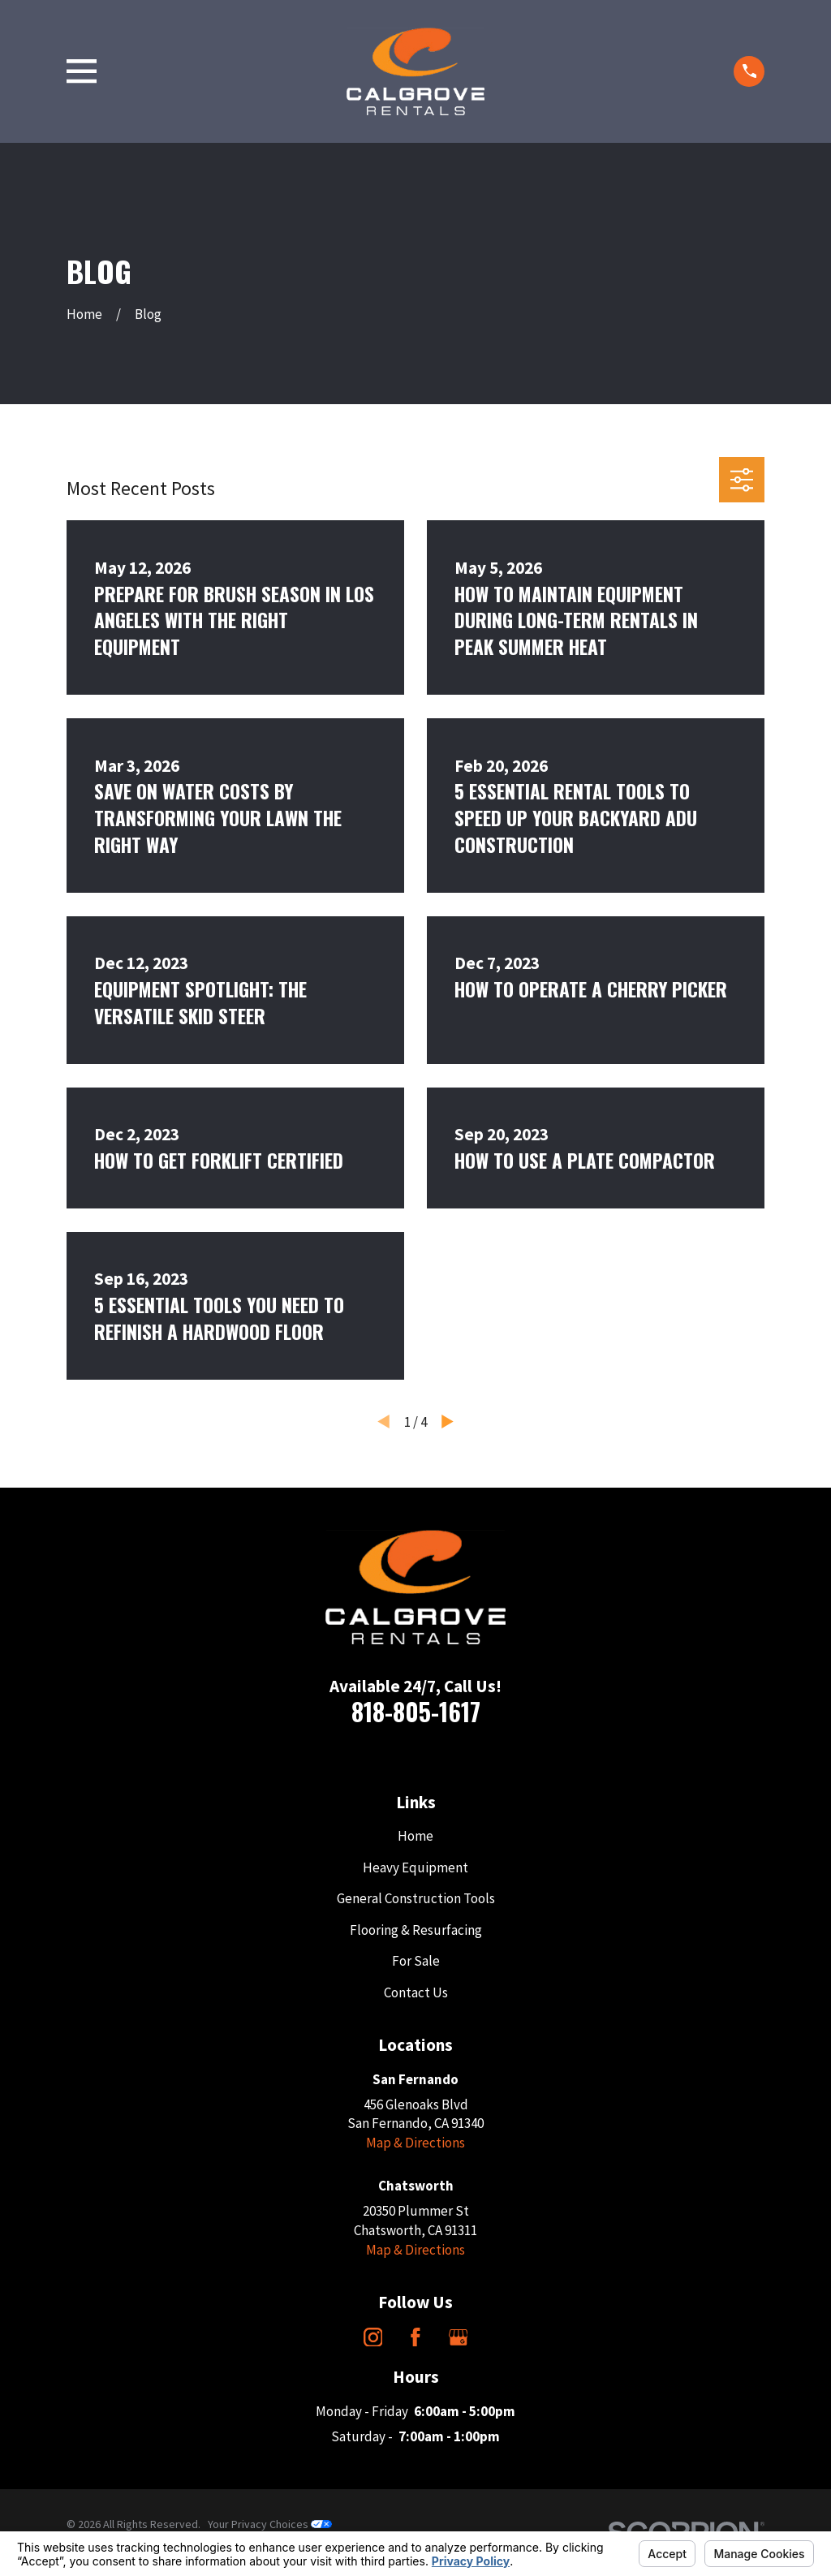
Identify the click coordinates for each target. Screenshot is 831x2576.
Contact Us (416, 1992)
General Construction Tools (416, 1898)
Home (415, 1836)
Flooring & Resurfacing (416, 1930)
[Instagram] (373, 2337)
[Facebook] (415, 2337)
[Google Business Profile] (458, 2337)
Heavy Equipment (415, 1867)
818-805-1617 (415, 1711)
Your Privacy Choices (270, 2524)
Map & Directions (415, 2143)
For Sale (416, 1961)
